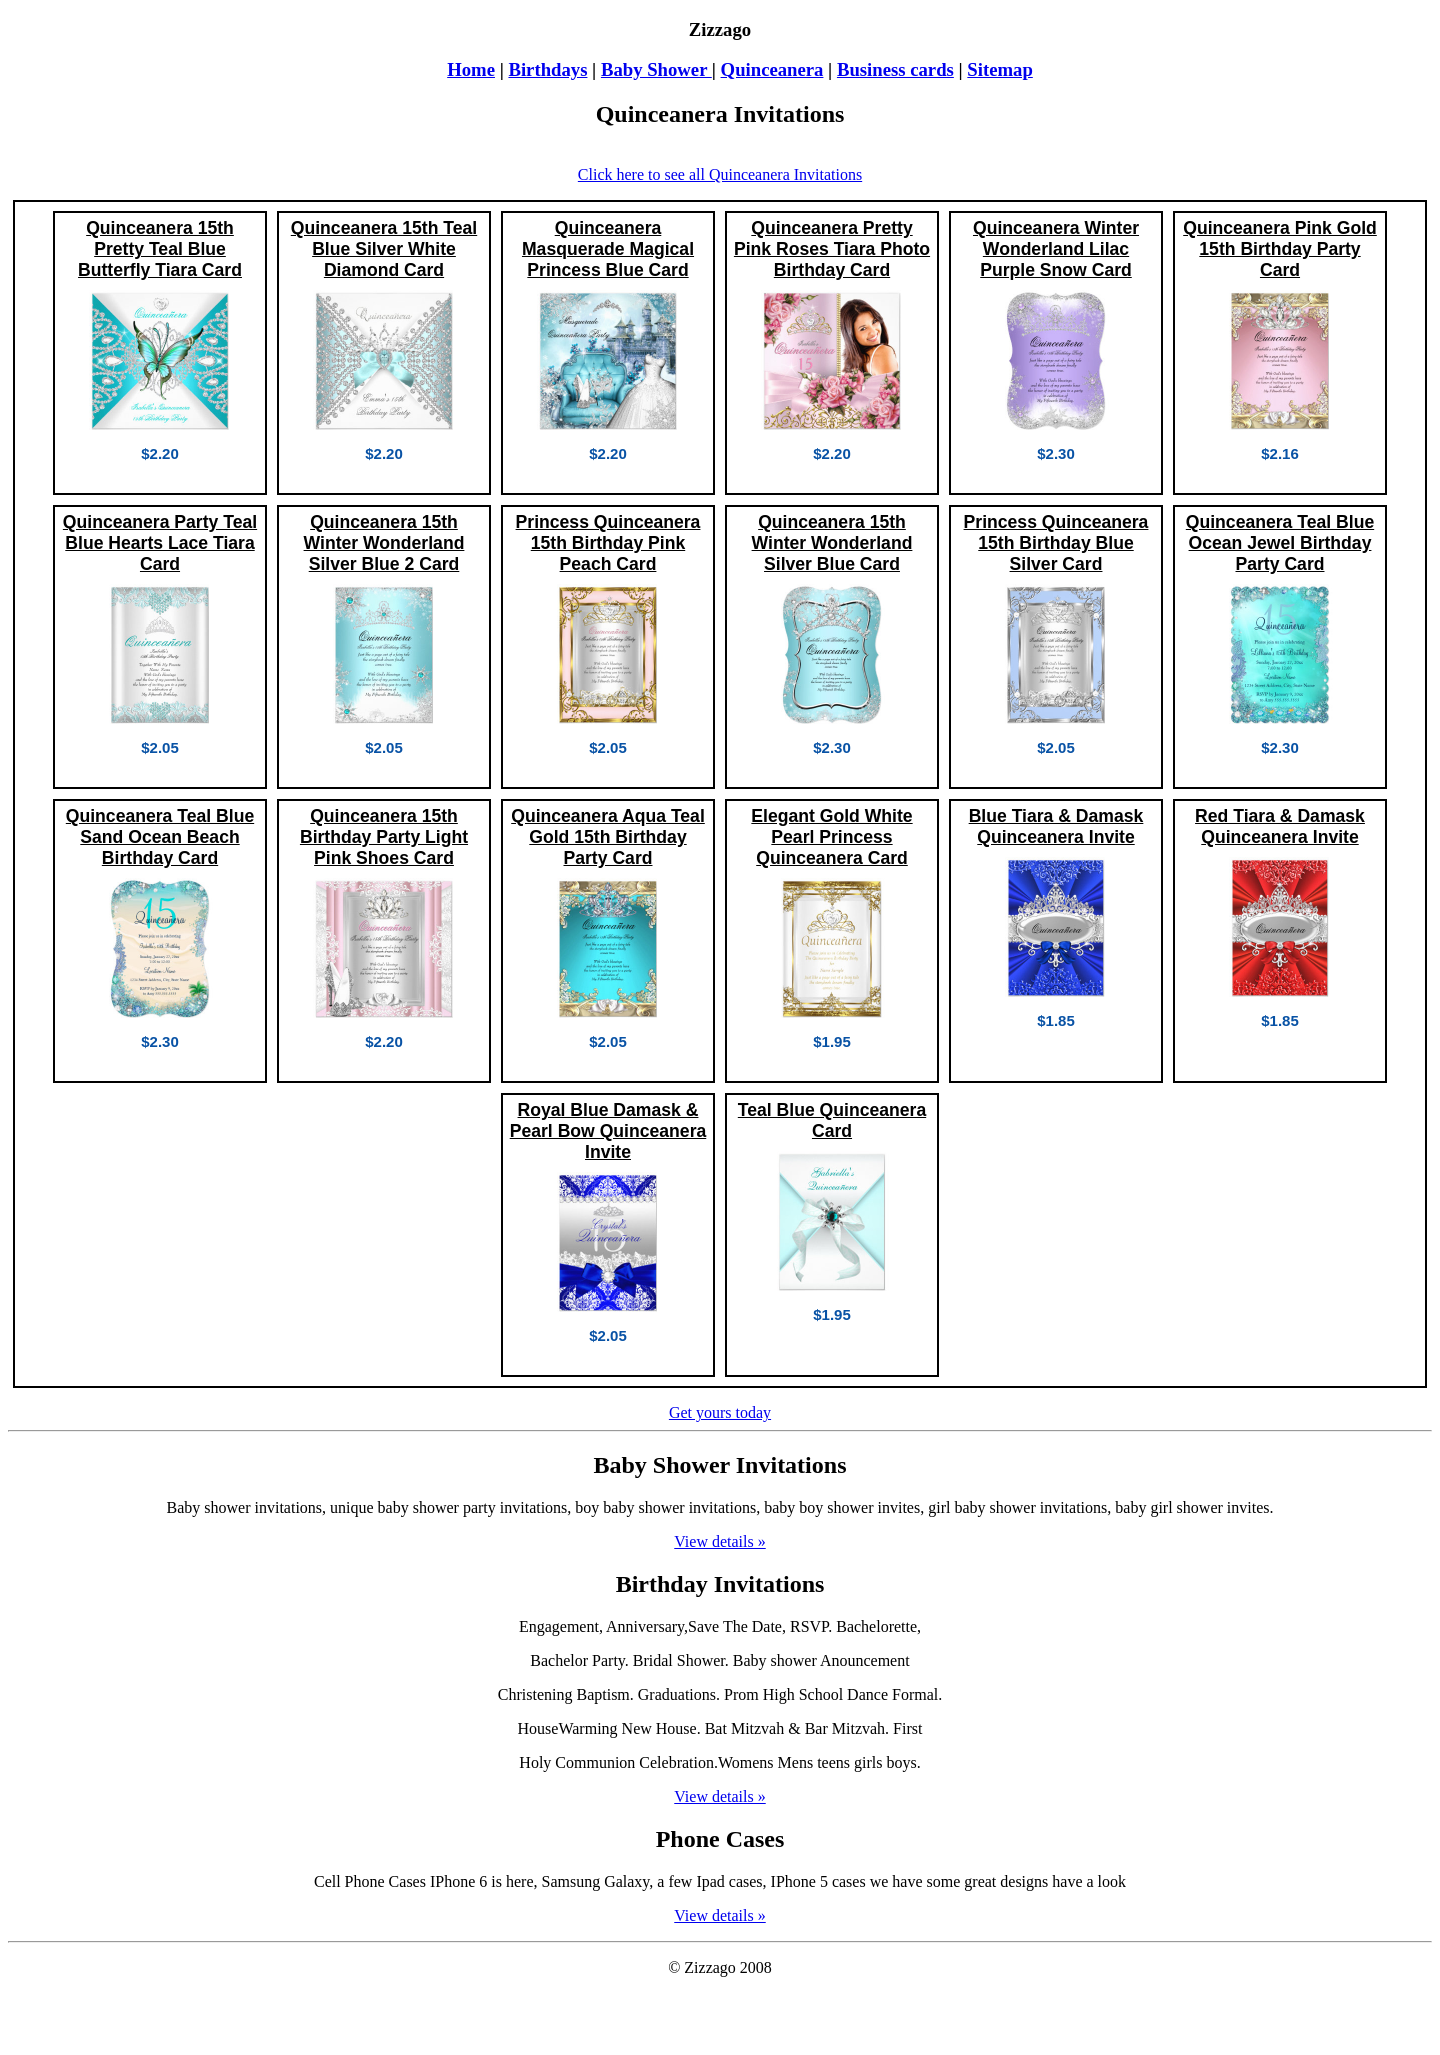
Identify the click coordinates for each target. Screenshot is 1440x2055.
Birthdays (547, 69)
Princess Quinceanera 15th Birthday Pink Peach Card (608, 543)
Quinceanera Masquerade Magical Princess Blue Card (608, 249)
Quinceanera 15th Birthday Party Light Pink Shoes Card (384, 837)
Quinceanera (772, 69)
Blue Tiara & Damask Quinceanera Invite (1056, 826)
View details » (719, 1541)
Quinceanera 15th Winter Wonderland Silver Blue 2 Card (384, 543)
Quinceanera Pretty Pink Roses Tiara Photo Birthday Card (832, 249)
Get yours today (720, 1412)
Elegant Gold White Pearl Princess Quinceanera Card (831, 837)
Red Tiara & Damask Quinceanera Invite (1280, 826)
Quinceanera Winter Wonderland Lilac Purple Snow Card (1056, 249)
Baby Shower (656, 69)
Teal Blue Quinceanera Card (832, 1120)
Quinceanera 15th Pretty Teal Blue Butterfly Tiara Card (160, 249)
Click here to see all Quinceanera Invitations (720, 174)
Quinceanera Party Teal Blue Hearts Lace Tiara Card (160, 543)
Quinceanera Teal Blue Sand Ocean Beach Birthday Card (160, 837)
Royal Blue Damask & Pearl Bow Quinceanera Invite (608, 1131)
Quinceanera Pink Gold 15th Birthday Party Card (1280, 249)
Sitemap (999, 69)
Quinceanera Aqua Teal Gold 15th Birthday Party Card (608, 837)
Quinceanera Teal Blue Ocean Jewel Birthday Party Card (1280, 543)
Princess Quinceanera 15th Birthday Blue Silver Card (1056, 543)
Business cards (895, 69)
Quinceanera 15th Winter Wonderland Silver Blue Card (832, 543)
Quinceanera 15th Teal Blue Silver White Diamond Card (384, 249)
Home (471, 69)
